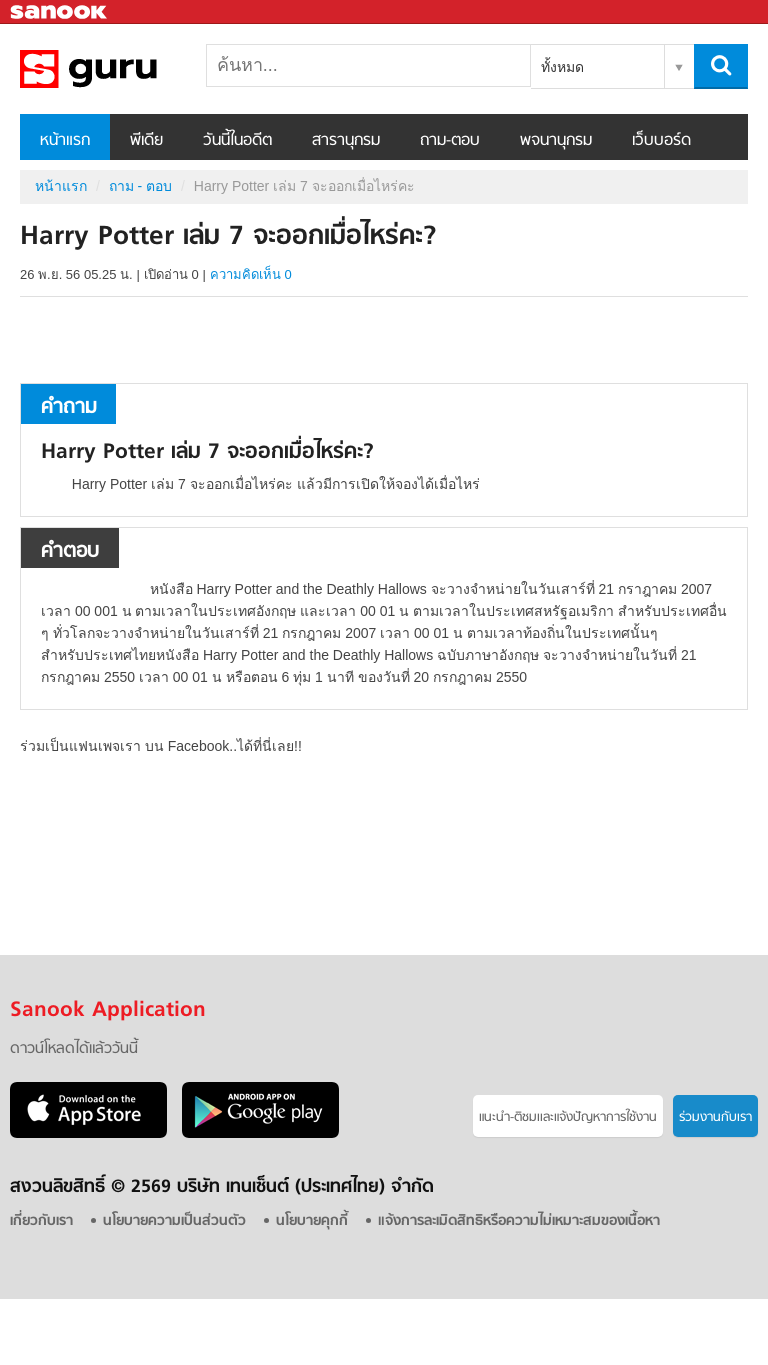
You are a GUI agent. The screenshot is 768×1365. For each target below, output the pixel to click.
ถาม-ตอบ (450, 141)
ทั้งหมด (562, 67)
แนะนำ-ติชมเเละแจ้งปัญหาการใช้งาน (568, 1117)
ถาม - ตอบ (140, 186)
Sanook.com (60, 12)
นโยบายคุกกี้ (312, 1221)
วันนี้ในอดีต (237, 141)
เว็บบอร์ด (661, 141)
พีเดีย (146, 141)
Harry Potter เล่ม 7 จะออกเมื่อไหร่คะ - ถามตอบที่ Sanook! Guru (125, 69)
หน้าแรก (65, 141)
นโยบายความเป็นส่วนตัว (174, 1221)
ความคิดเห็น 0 (251, 274)
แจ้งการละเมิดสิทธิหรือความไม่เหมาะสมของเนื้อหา (519, 1221)
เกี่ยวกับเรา (41, 1221)
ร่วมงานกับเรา (715, 1117)
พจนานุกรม (556, 141)
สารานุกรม (346, 141)
